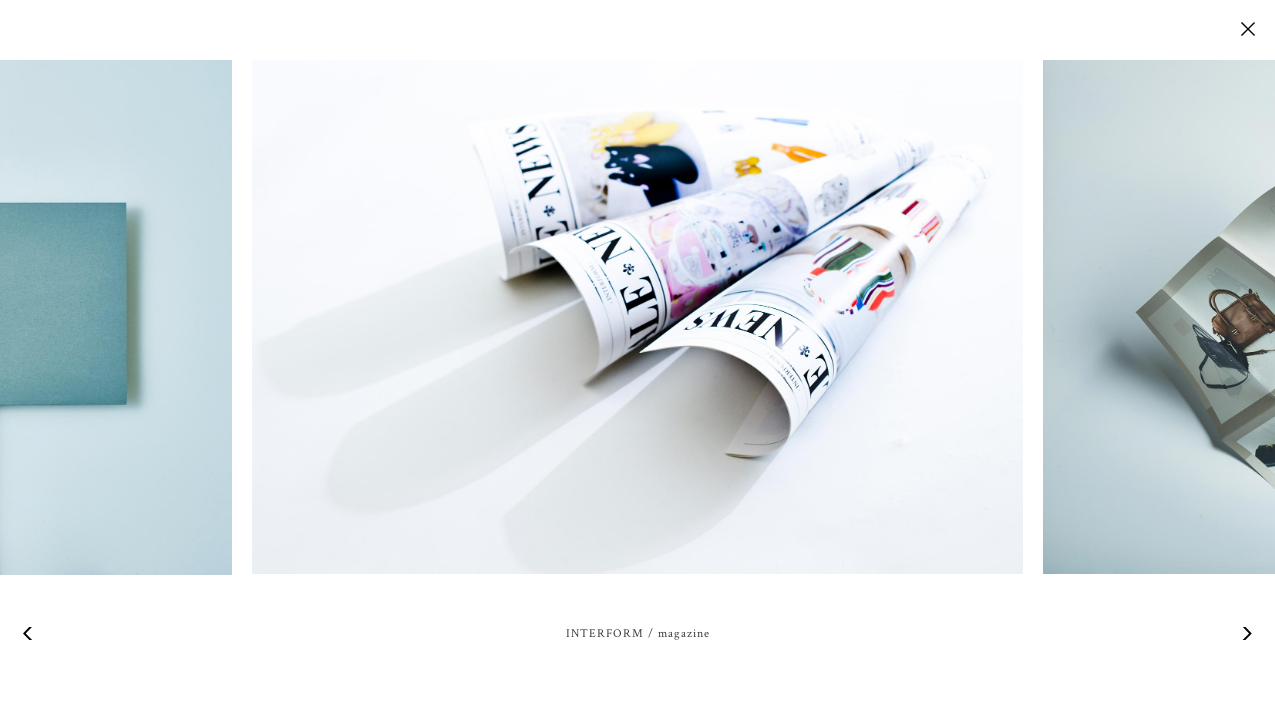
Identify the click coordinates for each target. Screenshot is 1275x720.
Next (1245, 634)
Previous (30, 634)
